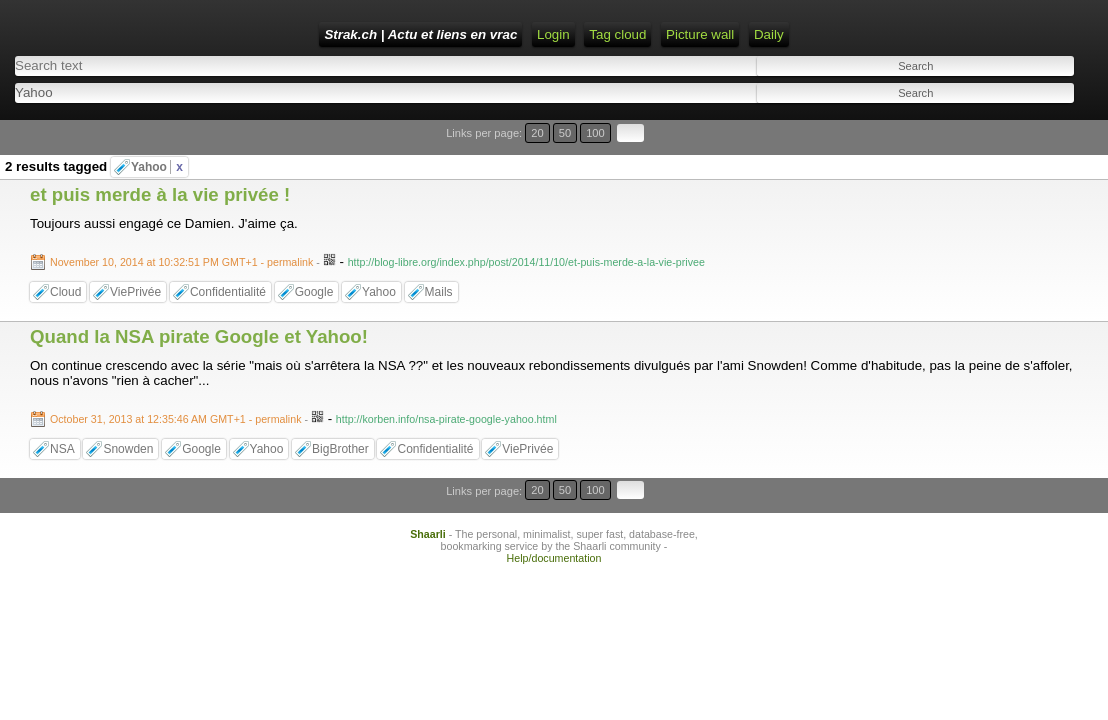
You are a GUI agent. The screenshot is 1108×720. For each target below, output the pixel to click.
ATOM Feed (674, 34)
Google (314, 257)
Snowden (128, 414)
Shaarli (428, 473)
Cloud (65, 257)
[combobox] (545, 85)
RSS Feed (589, 34)
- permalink (183, 227)
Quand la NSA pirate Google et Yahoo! (199, 301)
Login (522, 34)
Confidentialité (228, 257)
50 (1014, 122)
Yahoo (157, 132)
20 (995, 122)
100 (1036, 122)
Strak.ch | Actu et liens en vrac (334, 34)
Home (469, 34)
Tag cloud (758, 34)
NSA (62, 414)
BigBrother (340, 414)
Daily (910, 34)
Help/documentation (554, 497)
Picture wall (841, 34)
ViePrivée (135, 257)
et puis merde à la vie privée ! (160, 159)
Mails (439, 257)
